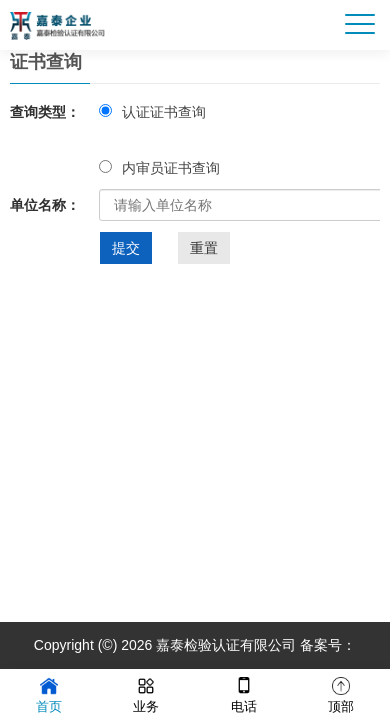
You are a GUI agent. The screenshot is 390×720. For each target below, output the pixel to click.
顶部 (341, 693)
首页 (49, 693)
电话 (244, 693)
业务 (146, 693)
